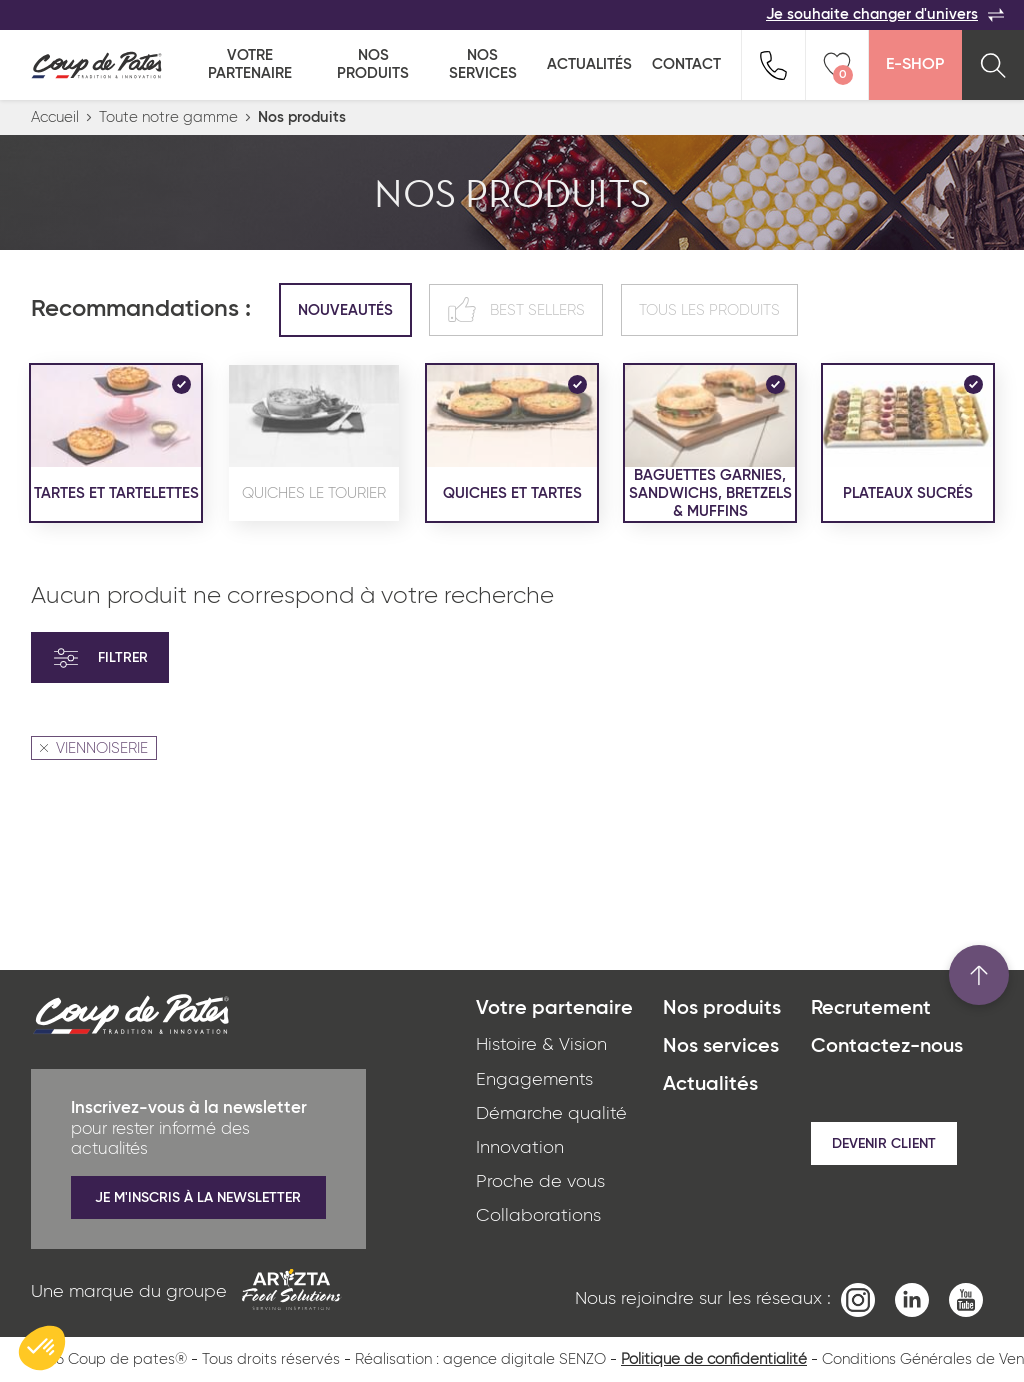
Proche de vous (540, 1182)
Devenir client (884, 1144)
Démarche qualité (551, 1114)
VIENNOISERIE (94, 748)
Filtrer (100, 658)
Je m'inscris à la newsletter (198, 1198)
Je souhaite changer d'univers (885, 15)
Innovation (520, 1148)
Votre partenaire (250, 64)
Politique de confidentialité (714, 1359)
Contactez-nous (887, 1047)
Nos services (483, 64)
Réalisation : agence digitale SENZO (480, 1359)
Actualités (589, 64)
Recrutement (871, 1009)
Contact (686, 64)
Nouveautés (345, 310)
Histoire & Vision (541, 1045)
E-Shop (915, 65)
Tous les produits (709, 310)
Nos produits (373, 64)
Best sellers (516, 309)
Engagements (534, 1080)
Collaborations (538, 1216)
